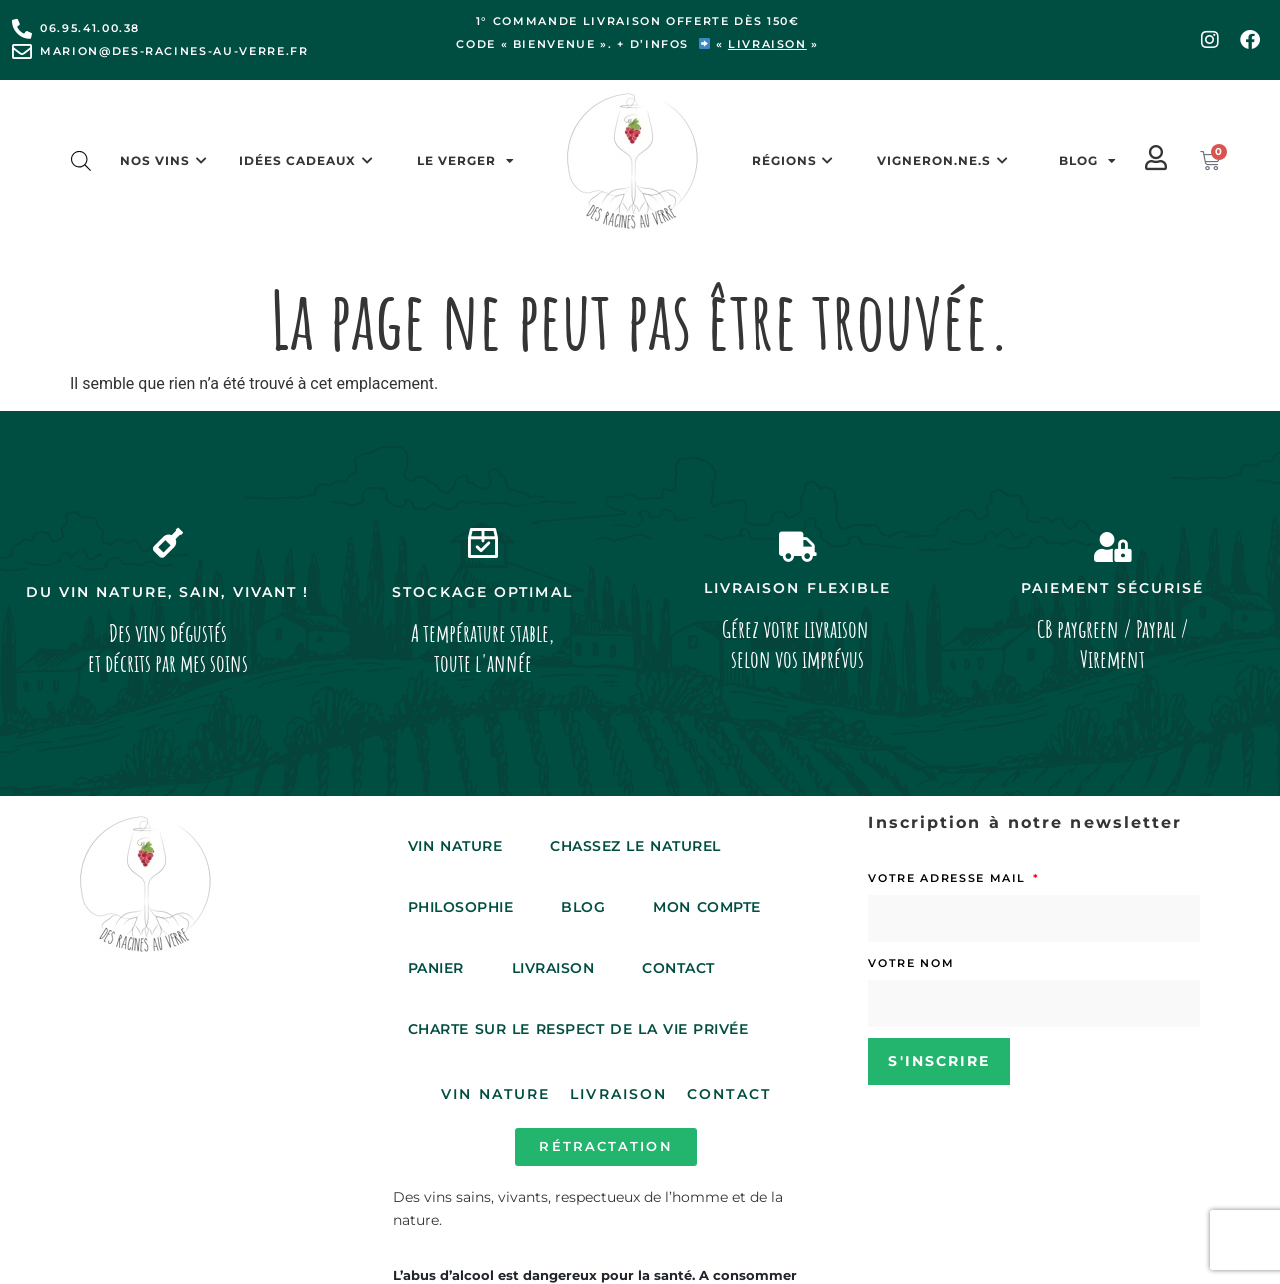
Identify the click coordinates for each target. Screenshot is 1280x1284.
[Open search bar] (81, 161)
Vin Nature (455, 846)
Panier (436, 968)
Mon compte (706, 907)
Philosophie (461, 907)
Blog (1088, 161)
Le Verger (466, 161)
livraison (767, 44)
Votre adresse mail (949, 878)
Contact (678, 968)
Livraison (553, 968)
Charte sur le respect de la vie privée (578, 1029)
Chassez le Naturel (635, 846)
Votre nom (911, 963)
